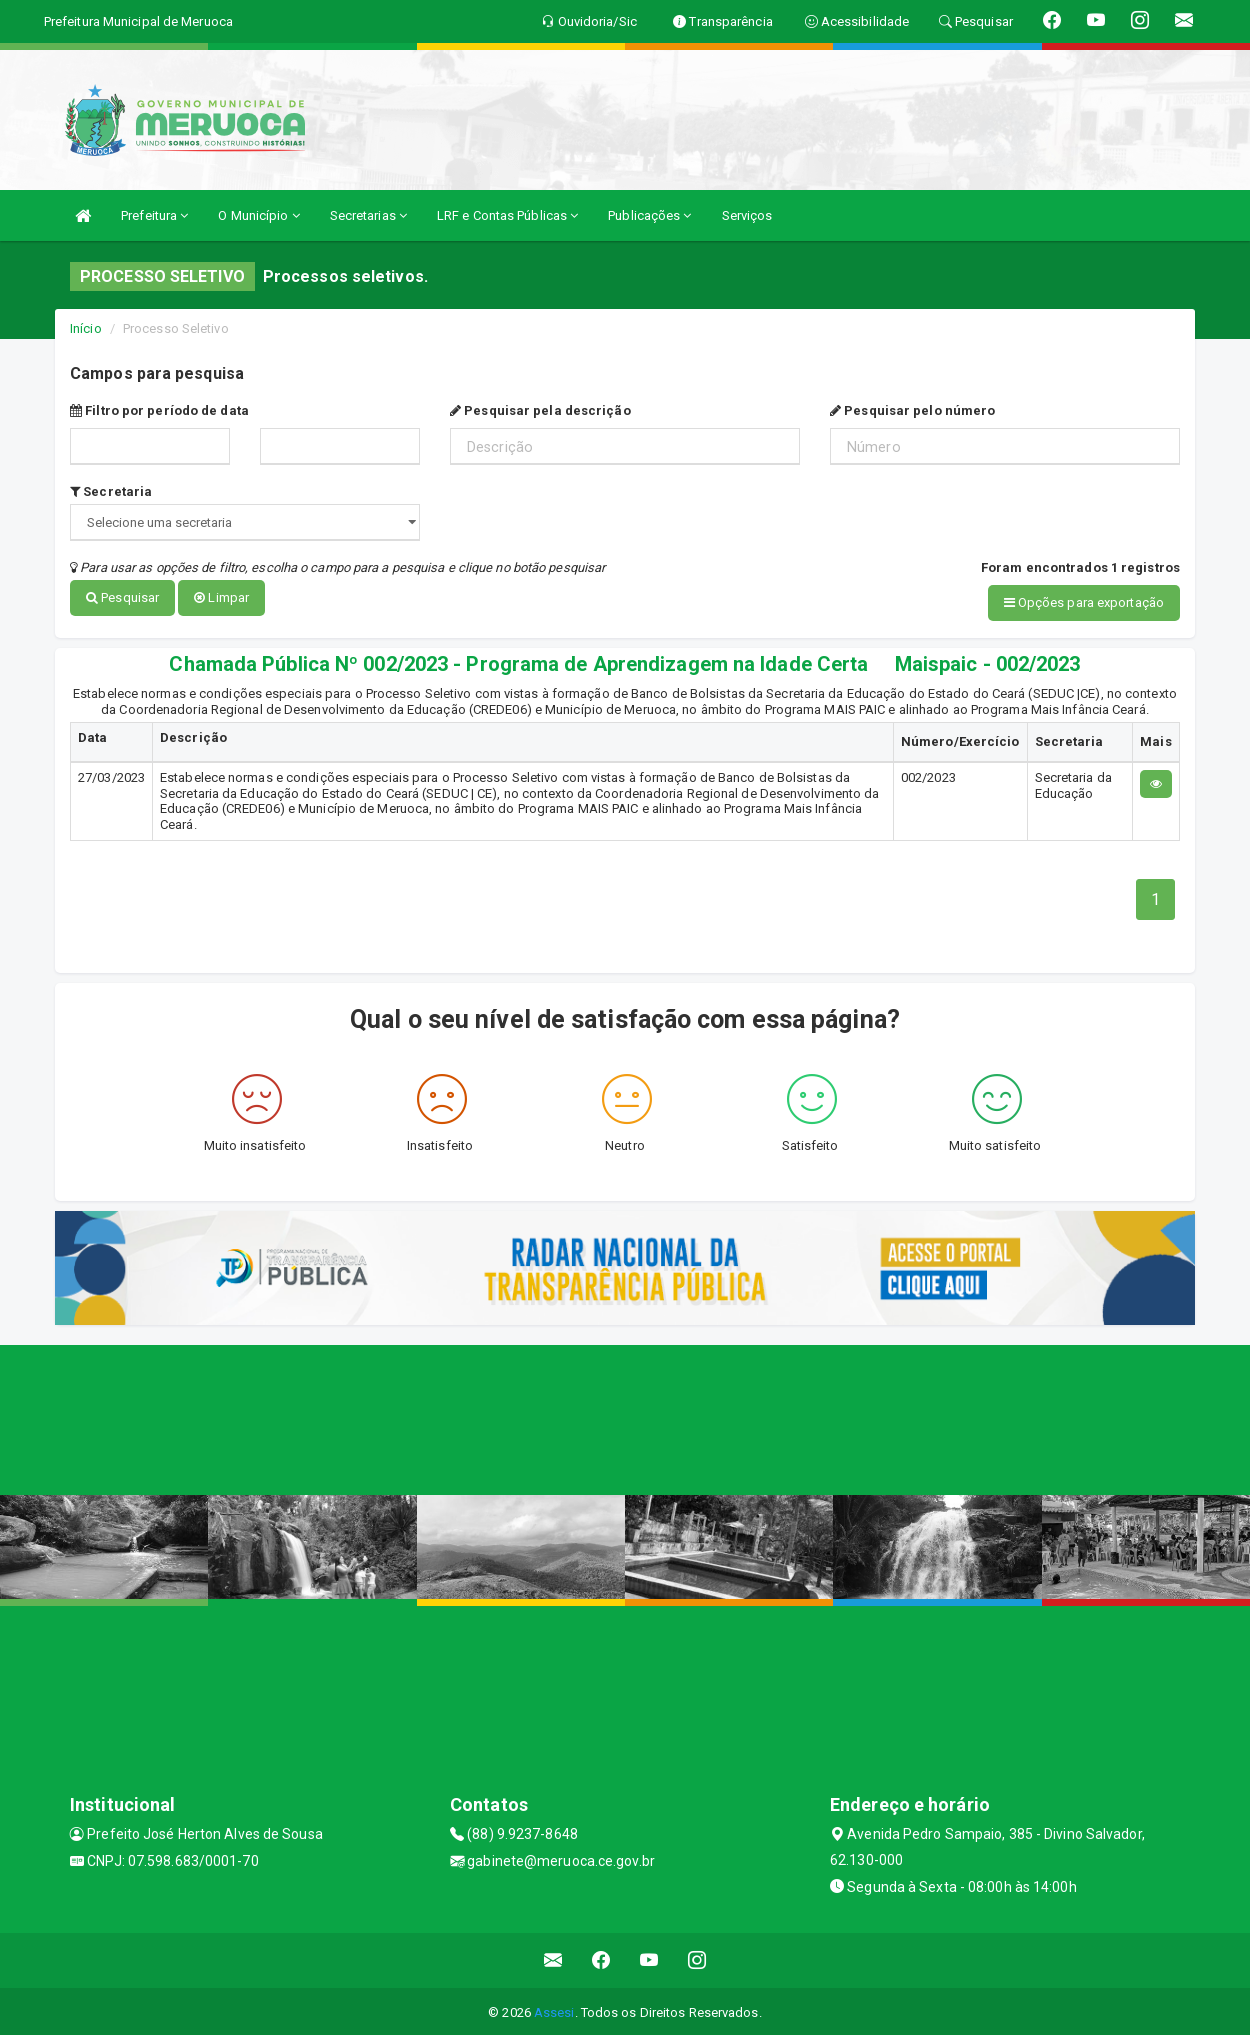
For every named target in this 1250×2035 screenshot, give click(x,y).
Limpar (221, 597)
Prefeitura (154, 215)
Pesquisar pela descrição (540, 410)
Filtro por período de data (159, 410)
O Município (258, 215)
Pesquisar (122, 597)
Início (86, 328)
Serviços (747, 215)
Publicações (649, 215)
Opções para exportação (1084, 602)
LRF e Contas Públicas (507, 215)
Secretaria (111, 491)
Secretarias (368, 215)
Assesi (554, 2009)
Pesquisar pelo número (912, 410)
